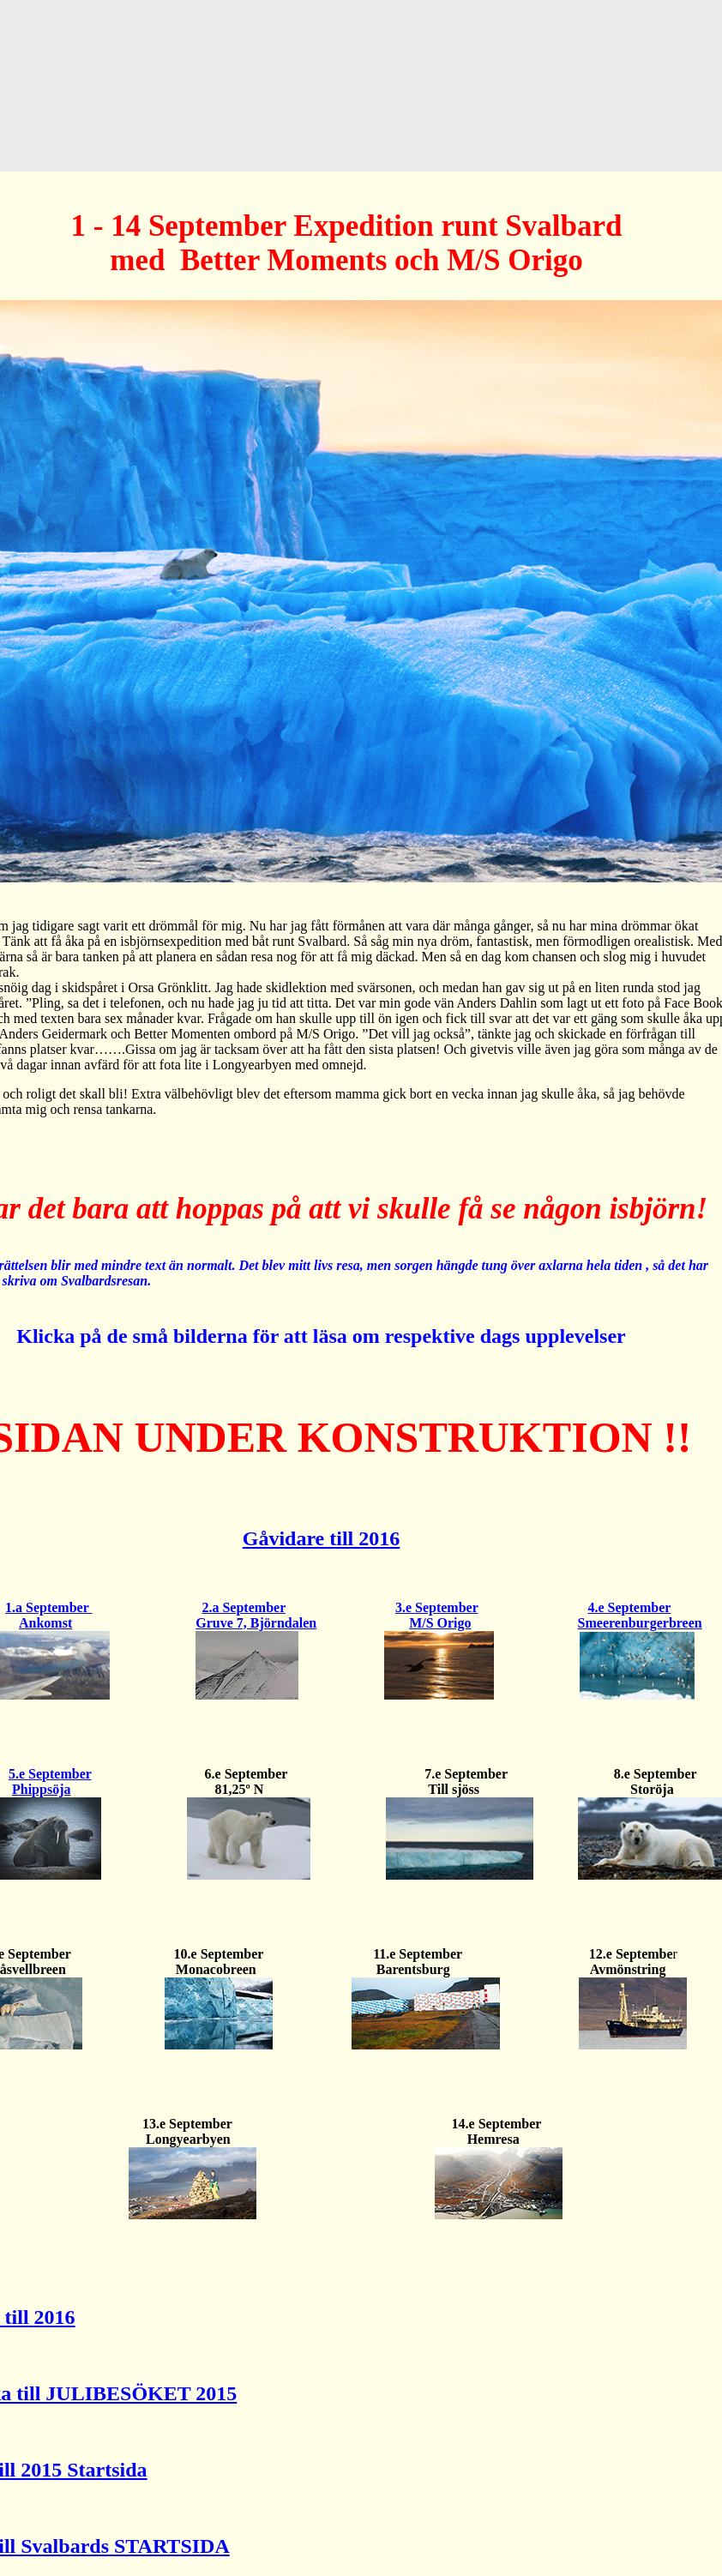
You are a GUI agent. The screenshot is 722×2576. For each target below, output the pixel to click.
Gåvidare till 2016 (321, 1538)
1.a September (48, 1607)
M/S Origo (440, 1623)
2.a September (243, 1607)
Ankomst (45, 1623)
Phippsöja (41, 1789)
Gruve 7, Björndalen (256, 1623)
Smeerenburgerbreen (640, 1623)
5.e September (50, 1773)
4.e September (629, 1607)
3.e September (436, 1607)
